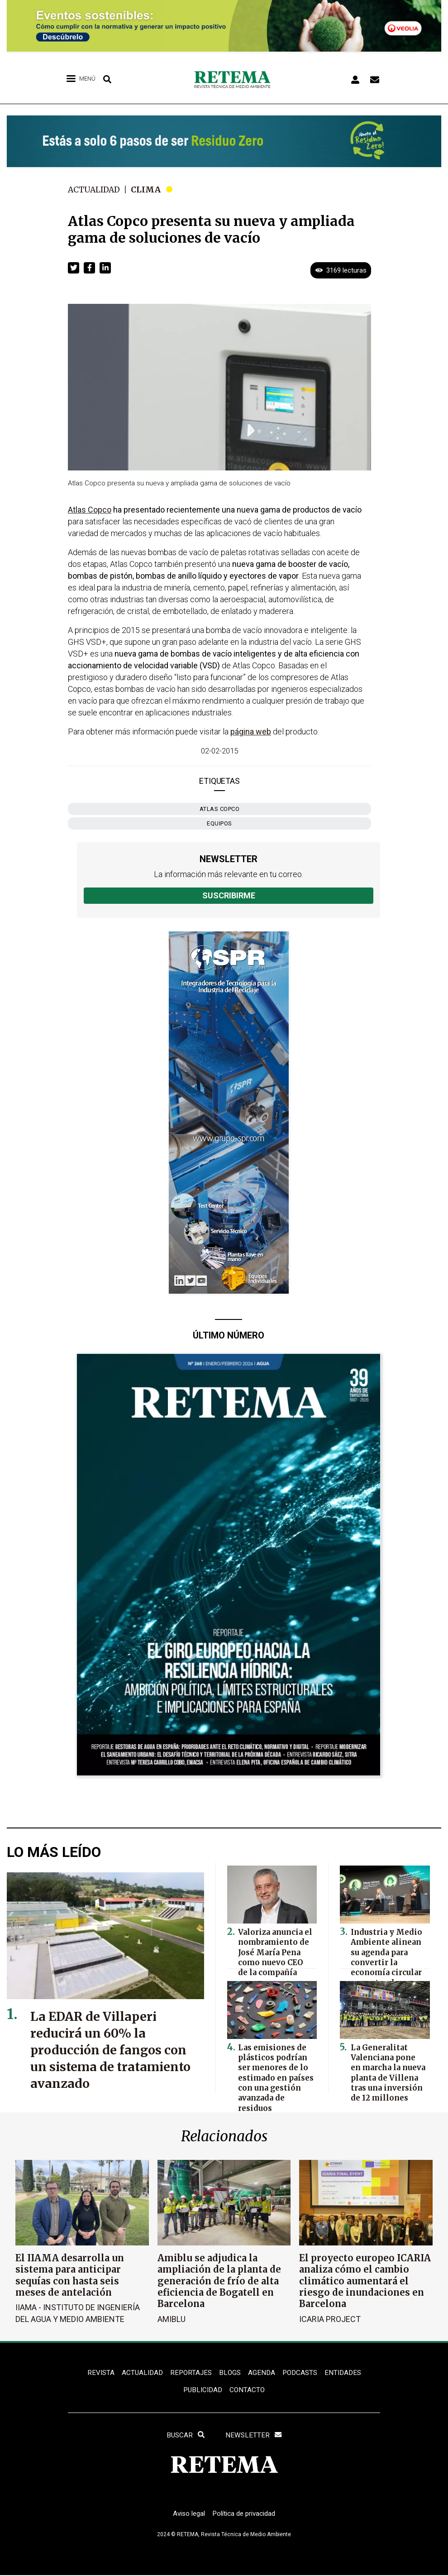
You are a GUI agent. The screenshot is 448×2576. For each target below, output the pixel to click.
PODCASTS (301, 2373)
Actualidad (95, 189)
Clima (148, 189)
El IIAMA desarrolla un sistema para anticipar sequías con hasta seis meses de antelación (69, 2275)
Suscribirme (228, 895)
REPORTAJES (189, 2373)
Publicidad (202, 2392)
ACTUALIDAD (139, 2373)
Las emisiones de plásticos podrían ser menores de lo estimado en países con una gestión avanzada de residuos (276, 2073)
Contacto (248, 2392)
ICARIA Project (330, 2318)
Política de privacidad (245, 2518)
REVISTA (96, 2373)
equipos (219, 823)
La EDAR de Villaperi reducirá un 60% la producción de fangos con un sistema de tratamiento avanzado (113, 2049)
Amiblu (171, 2318)
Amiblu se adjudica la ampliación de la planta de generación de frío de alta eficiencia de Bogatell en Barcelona (219, 2280)
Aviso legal (186, 2518)
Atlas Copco (220, 809)
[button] (73, 267)
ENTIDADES (346, 2373)
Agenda (262, 2373)
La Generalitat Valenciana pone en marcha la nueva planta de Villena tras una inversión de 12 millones (386, 2068)
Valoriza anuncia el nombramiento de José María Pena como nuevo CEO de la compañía (273, 1948)
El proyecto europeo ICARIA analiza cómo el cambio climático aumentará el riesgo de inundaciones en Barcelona (365, 2280)
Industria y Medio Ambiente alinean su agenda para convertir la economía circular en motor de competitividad (388, 1957)
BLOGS (230, 2373)
